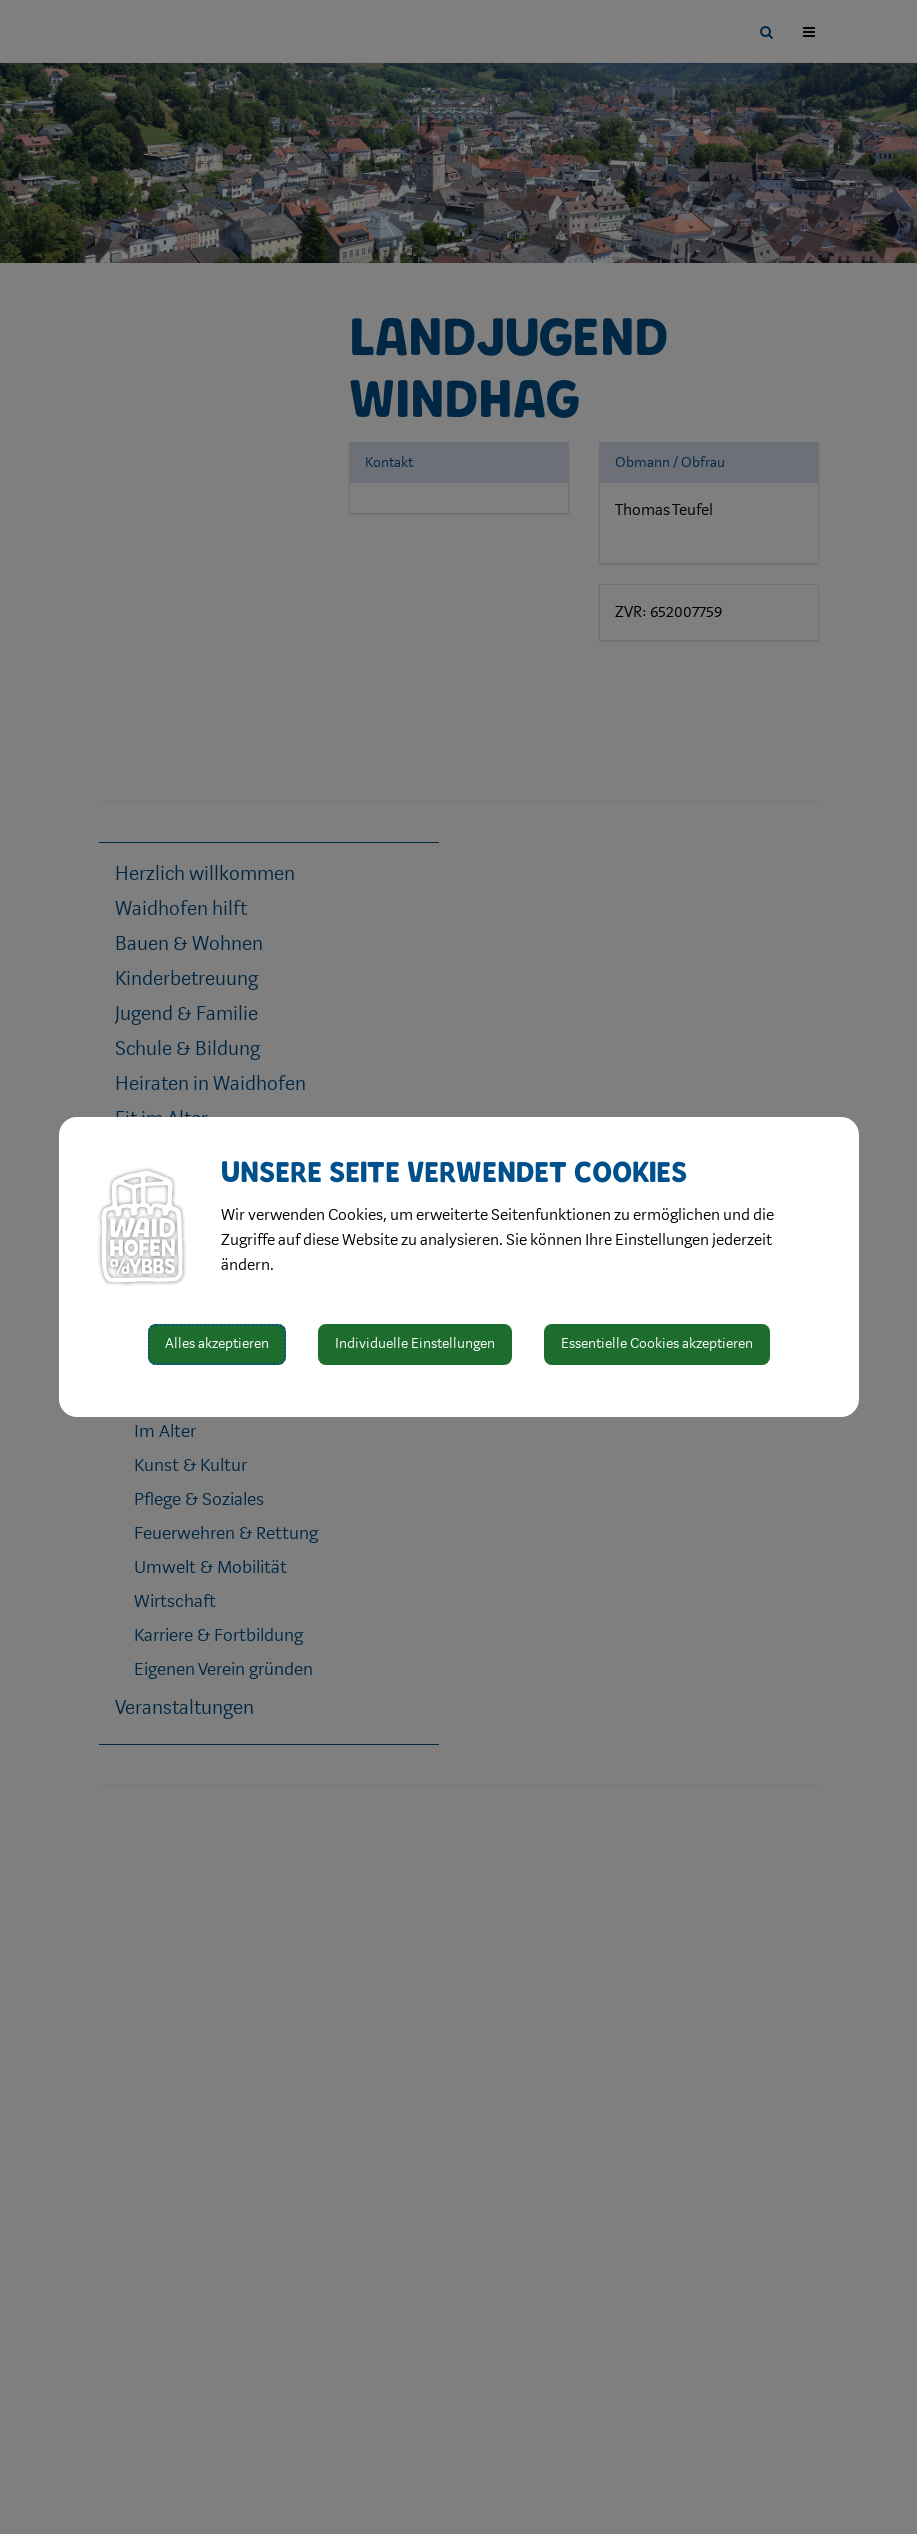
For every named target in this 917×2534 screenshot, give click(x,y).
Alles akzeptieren (217, 1343)
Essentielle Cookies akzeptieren (657, 1343)
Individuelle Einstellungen (415, 1343)
